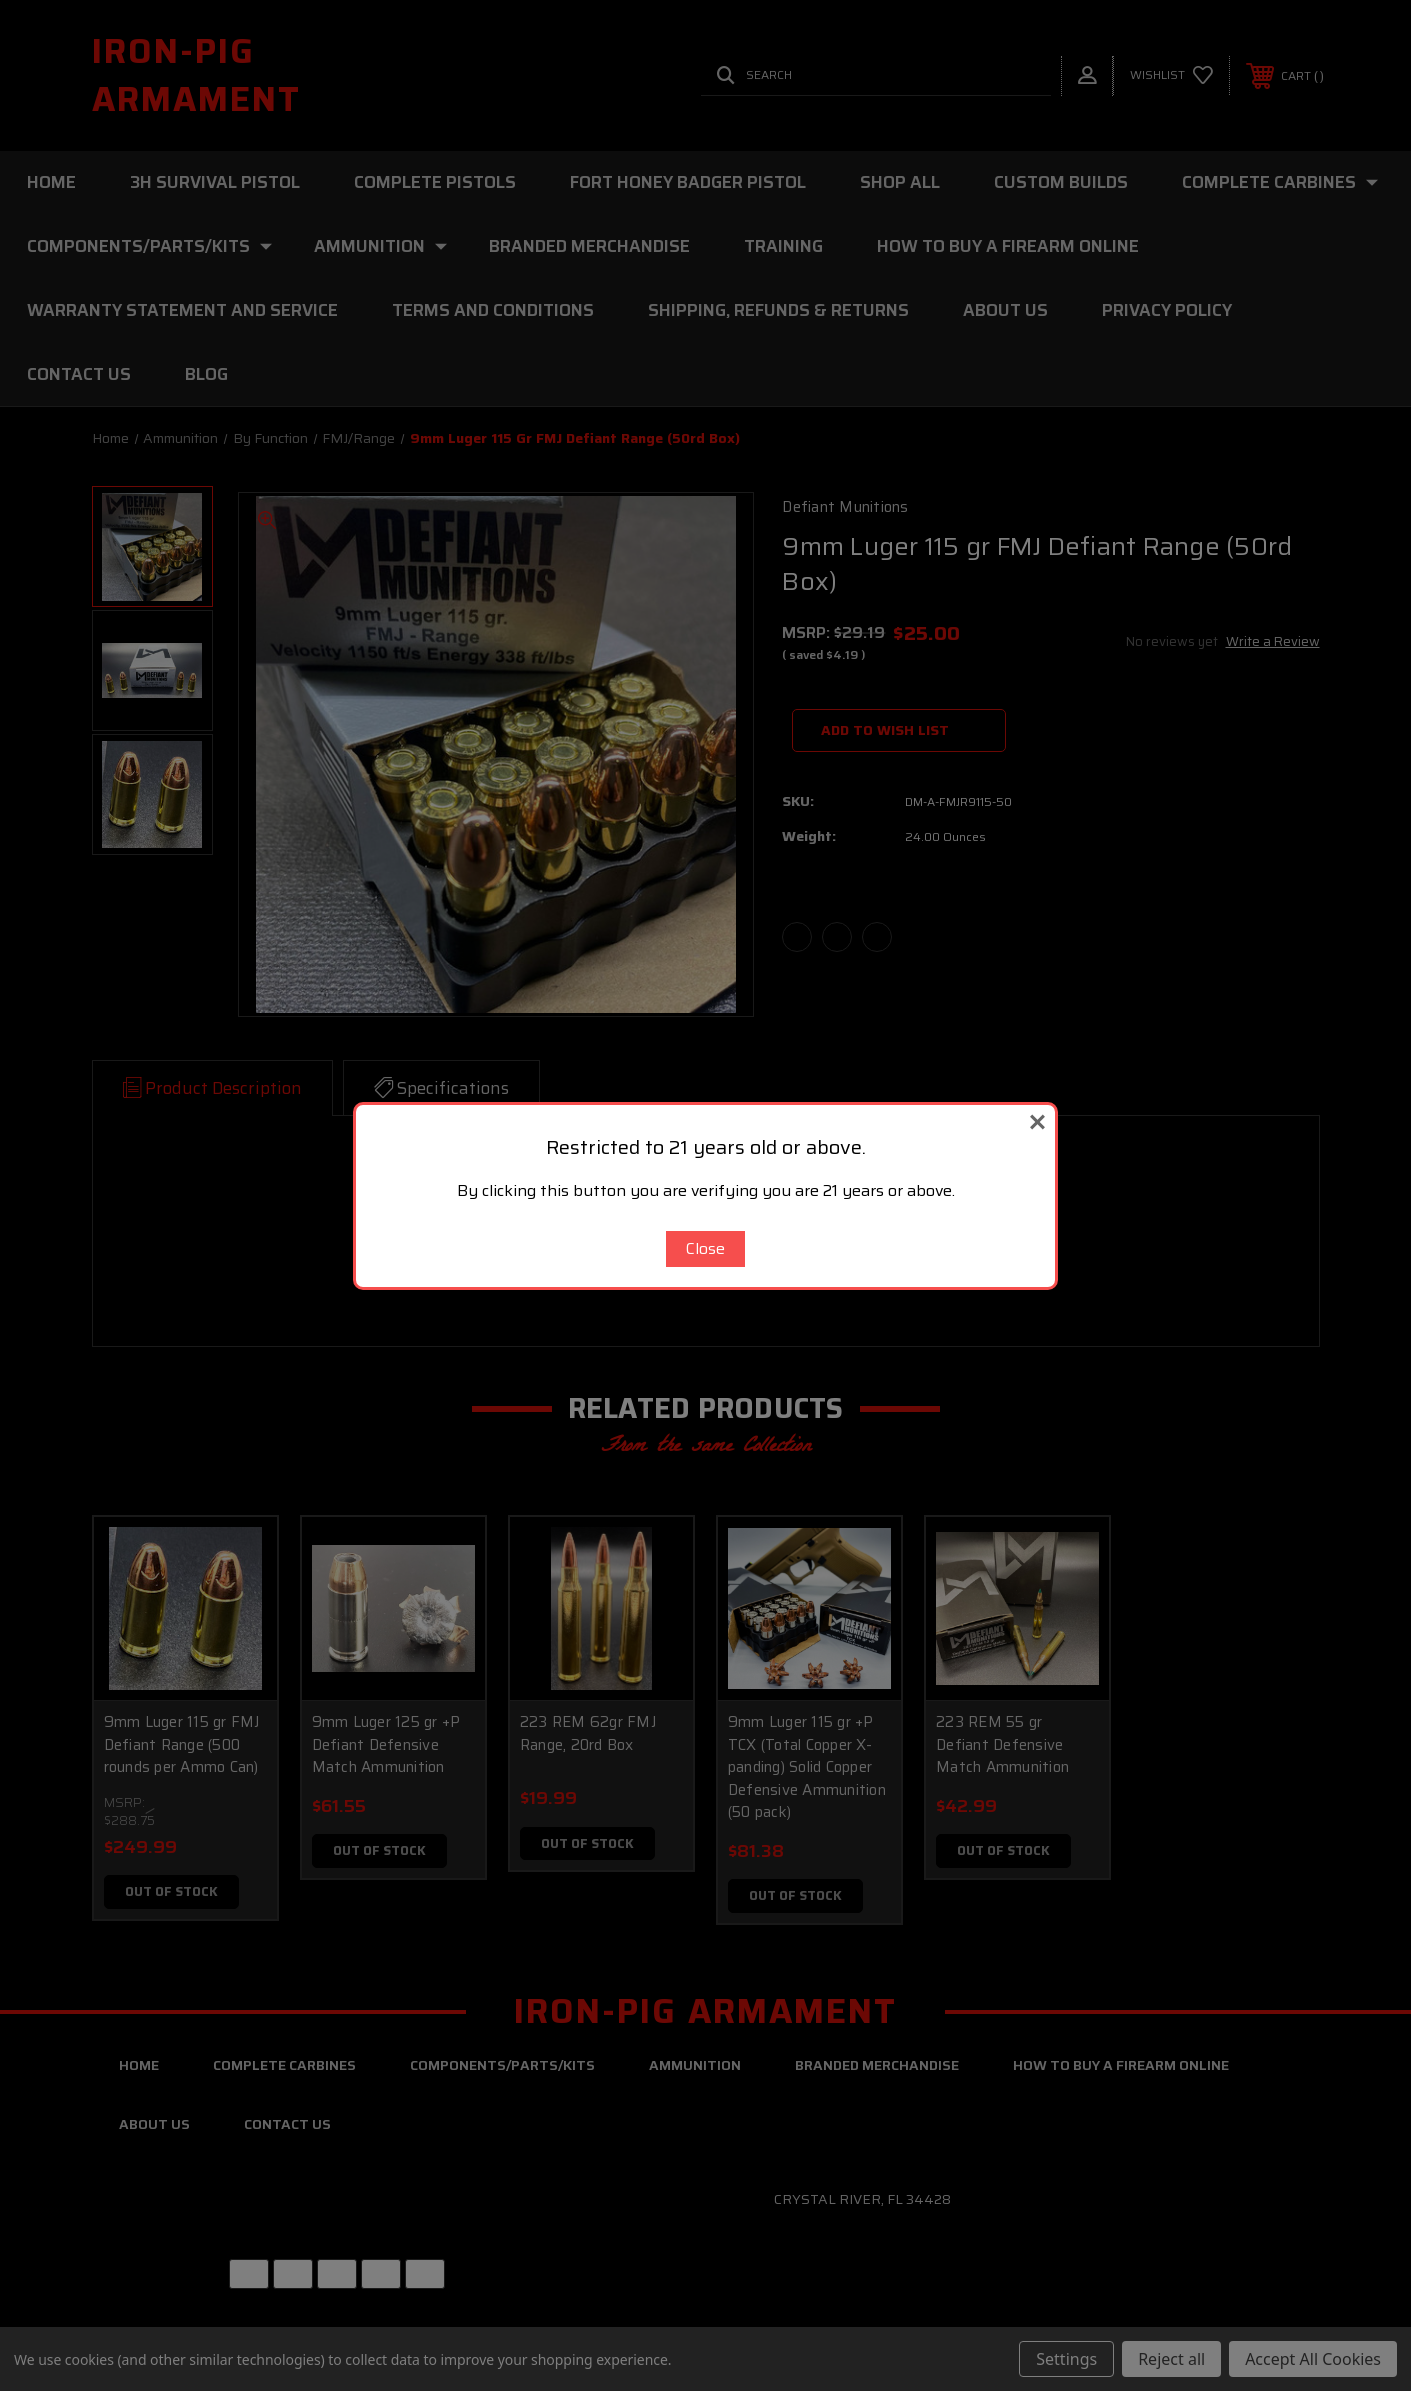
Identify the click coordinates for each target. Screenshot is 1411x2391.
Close (705, 1248)
